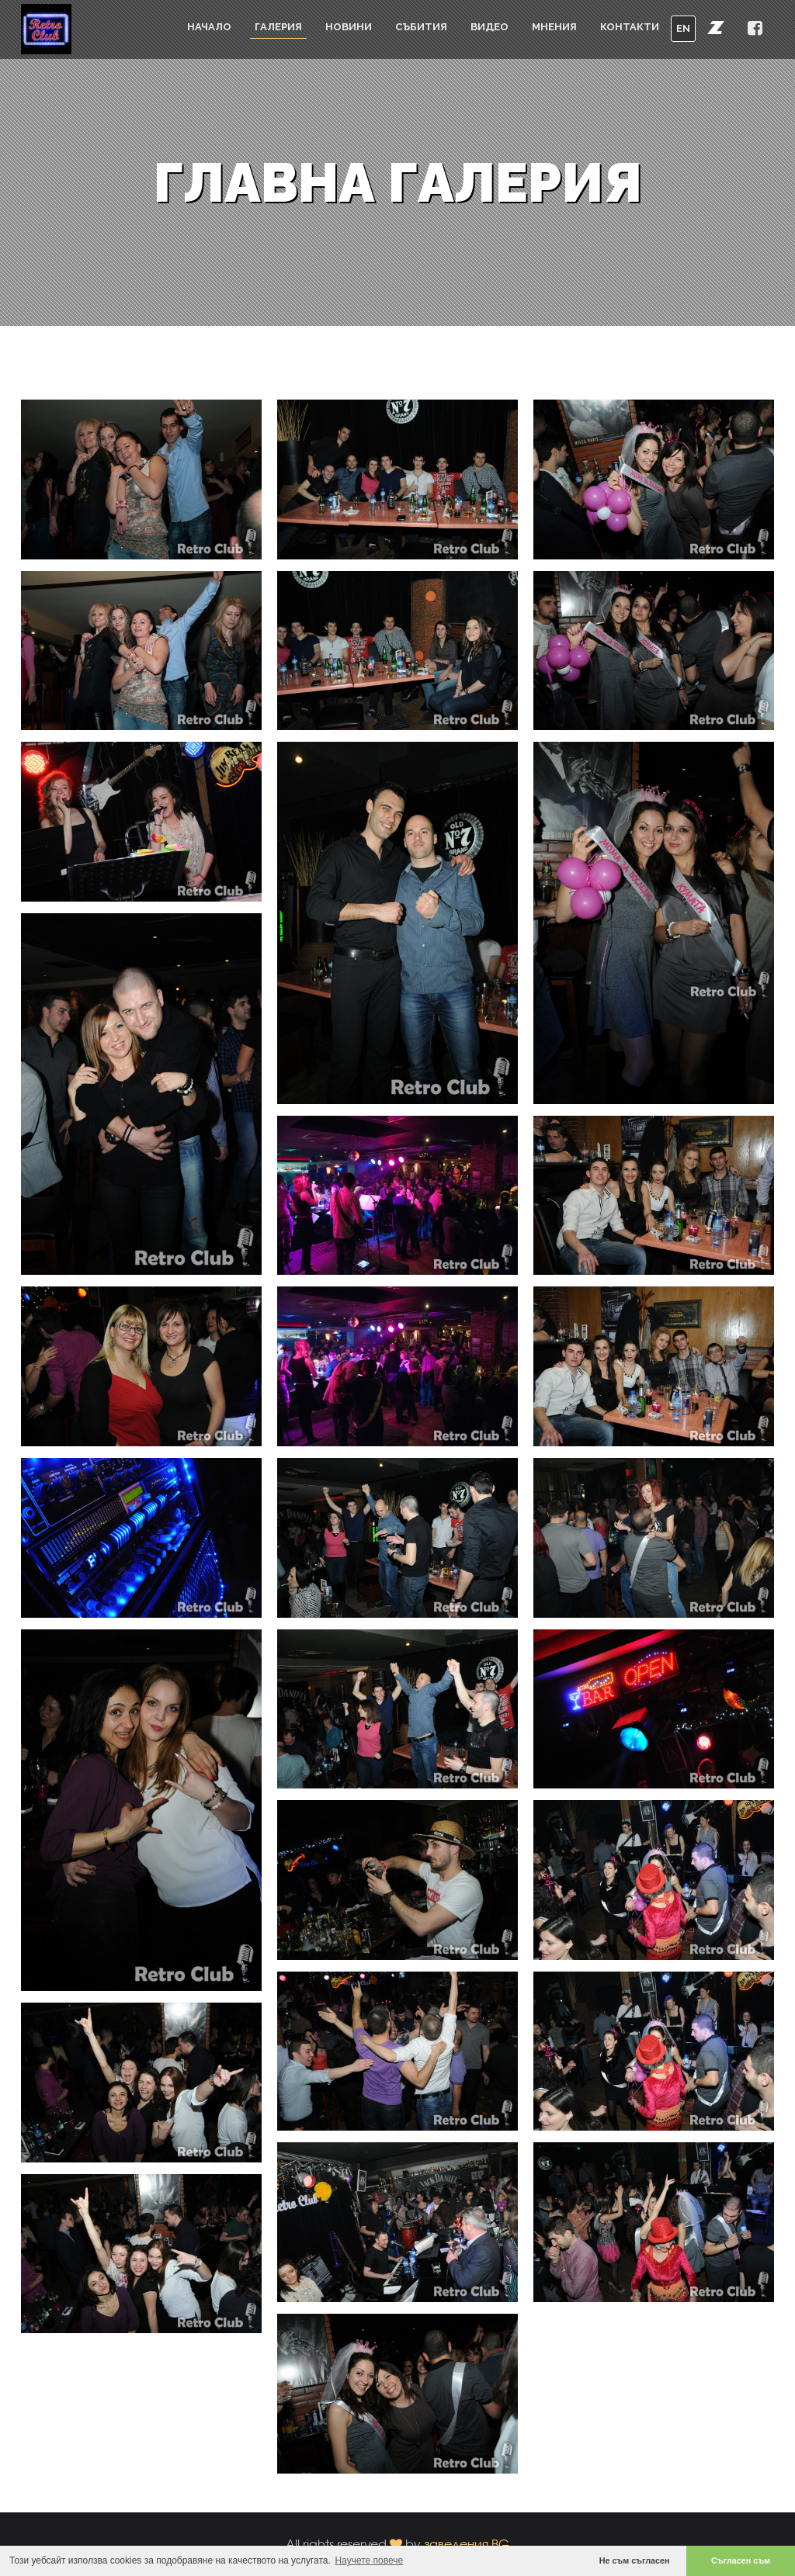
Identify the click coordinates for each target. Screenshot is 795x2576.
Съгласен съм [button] (740, 2560)
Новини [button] (348, 27)
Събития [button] (421, 27)
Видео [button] (489, 27)
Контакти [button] (629, 27)
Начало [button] (209, 27)
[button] (716, 27)
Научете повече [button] (369, 2560)
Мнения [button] (554, 27)
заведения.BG (466, 2543)
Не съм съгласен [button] (634, 2560)
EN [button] (683, 28)
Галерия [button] (278, 27)
